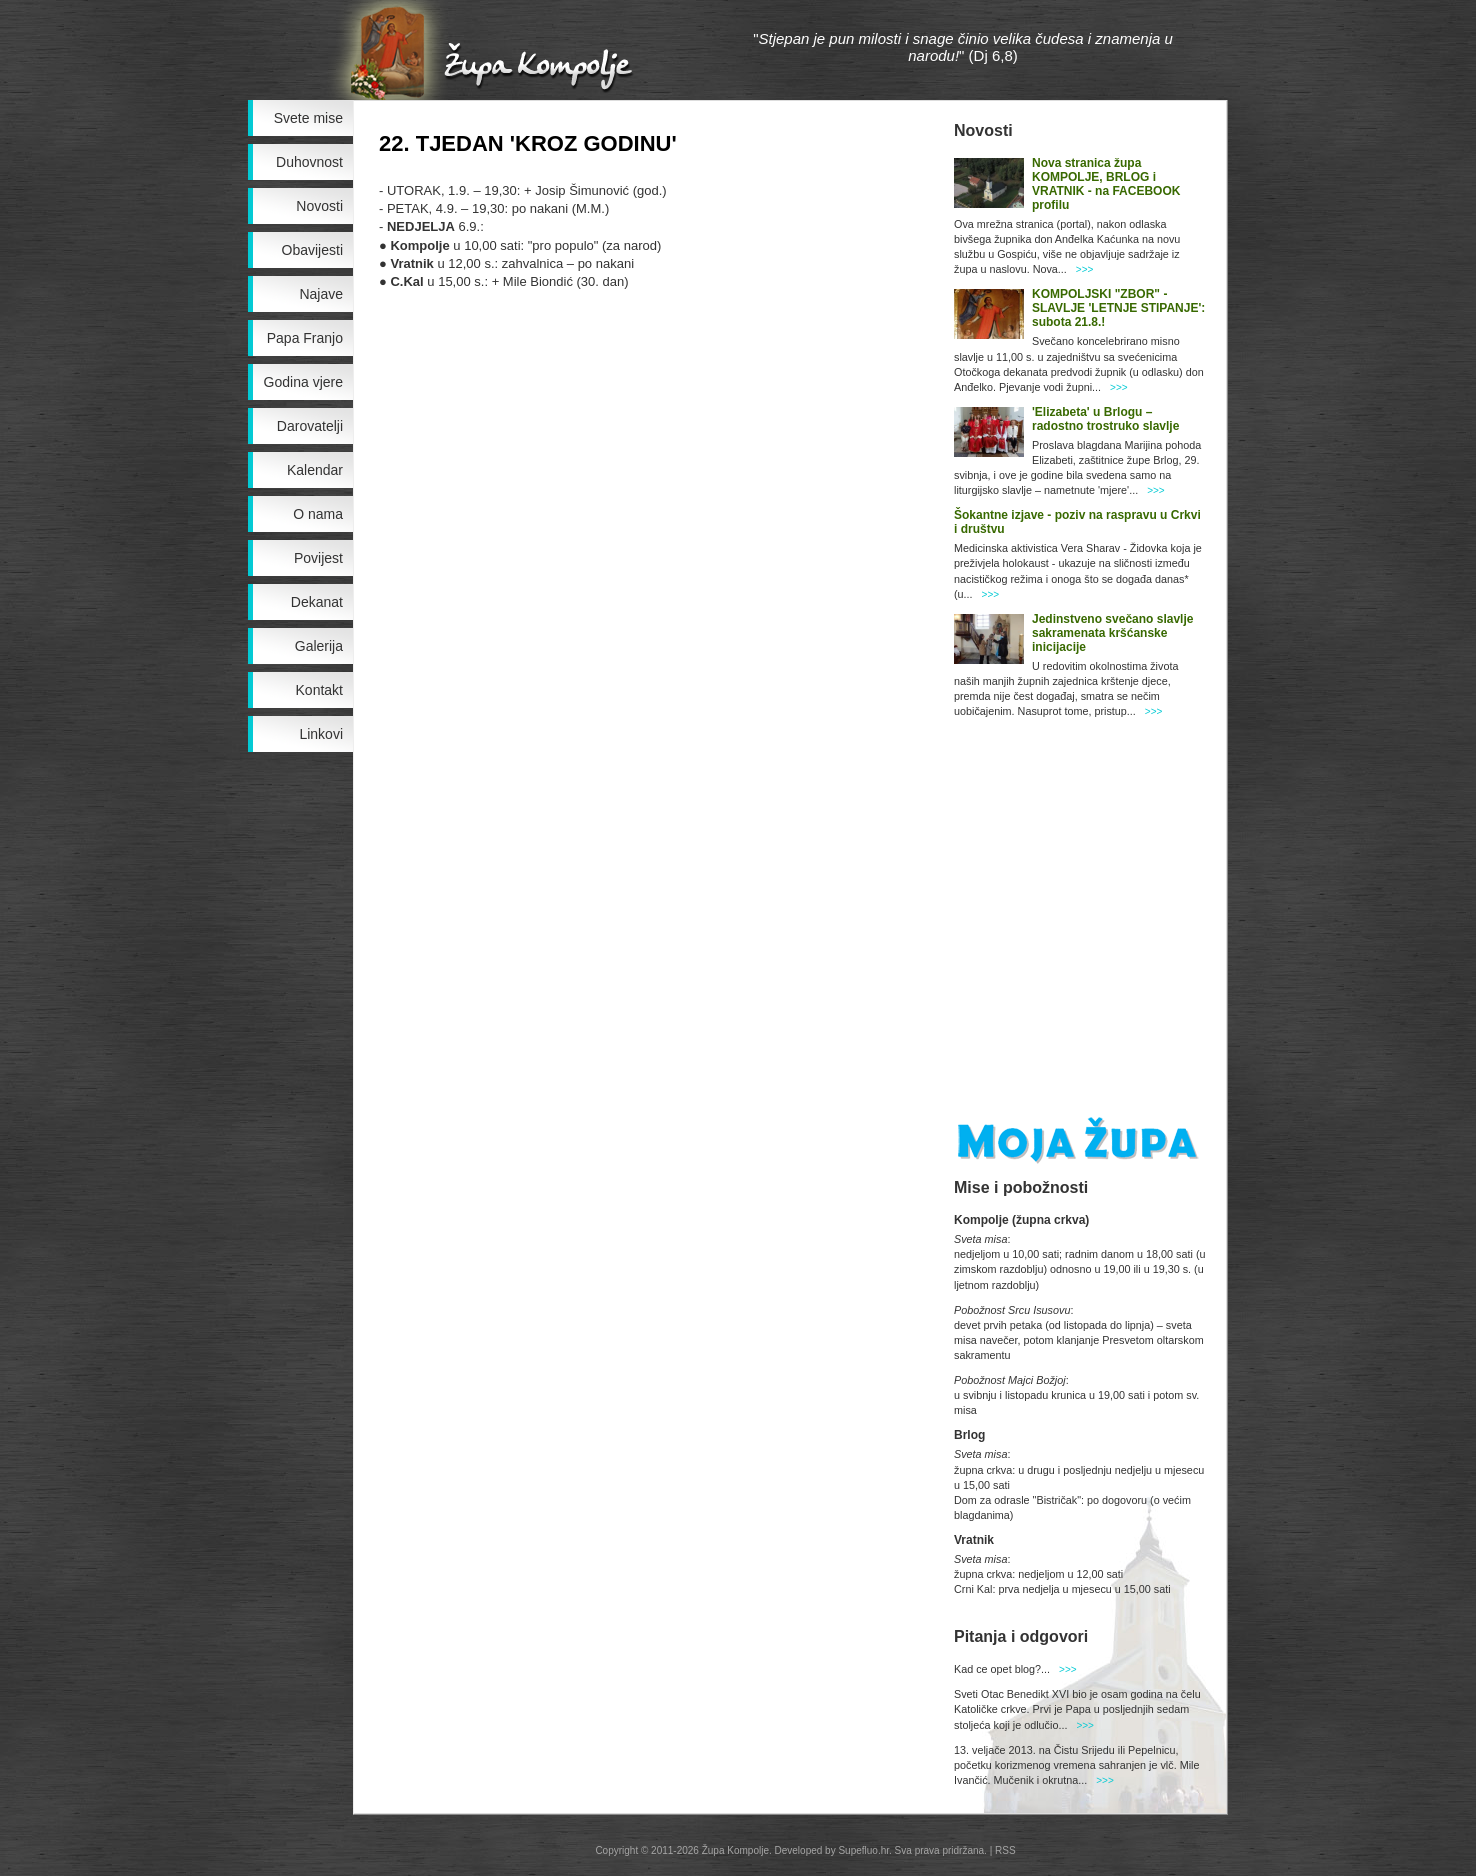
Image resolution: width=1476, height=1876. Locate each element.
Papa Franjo (305, 338)
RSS (1005, 1850)
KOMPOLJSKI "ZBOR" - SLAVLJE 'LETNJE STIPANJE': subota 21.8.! (1118, 308)
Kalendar (315, 470)
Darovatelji (310, 426)
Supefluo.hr (863, 1850)
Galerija (319, 646)
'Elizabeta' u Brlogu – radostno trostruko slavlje (1105, 419)
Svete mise (308, 118)
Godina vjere (303, 382)
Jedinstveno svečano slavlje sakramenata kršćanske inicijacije (1112, 633)
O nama (318, 514)
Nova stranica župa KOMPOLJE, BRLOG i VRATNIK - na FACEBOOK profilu (1106, 184)
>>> (1085, 269)
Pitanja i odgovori (1021, 1636)
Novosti (319, 206)
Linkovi (321, 734)
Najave (321, 294)
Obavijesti (312, 250)
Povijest (318, 558)
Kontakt (319, 690)
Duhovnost (309, 162)
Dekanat (317, 602)
